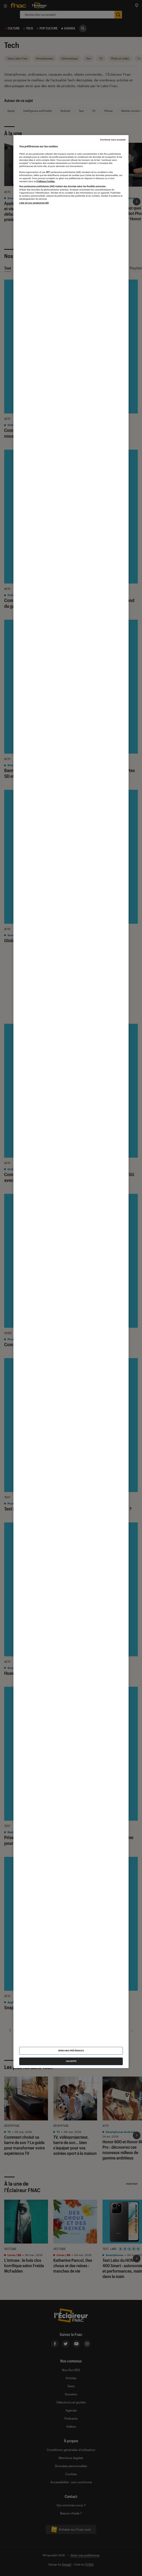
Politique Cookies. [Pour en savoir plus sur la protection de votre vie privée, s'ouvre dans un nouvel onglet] (45, 181)
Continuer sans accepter (113, 139)
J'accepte (71, 2061)
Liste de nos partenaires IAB (34, 203)
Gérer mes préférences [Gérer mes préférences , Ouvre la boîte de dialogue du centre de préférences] (71, 2051)
